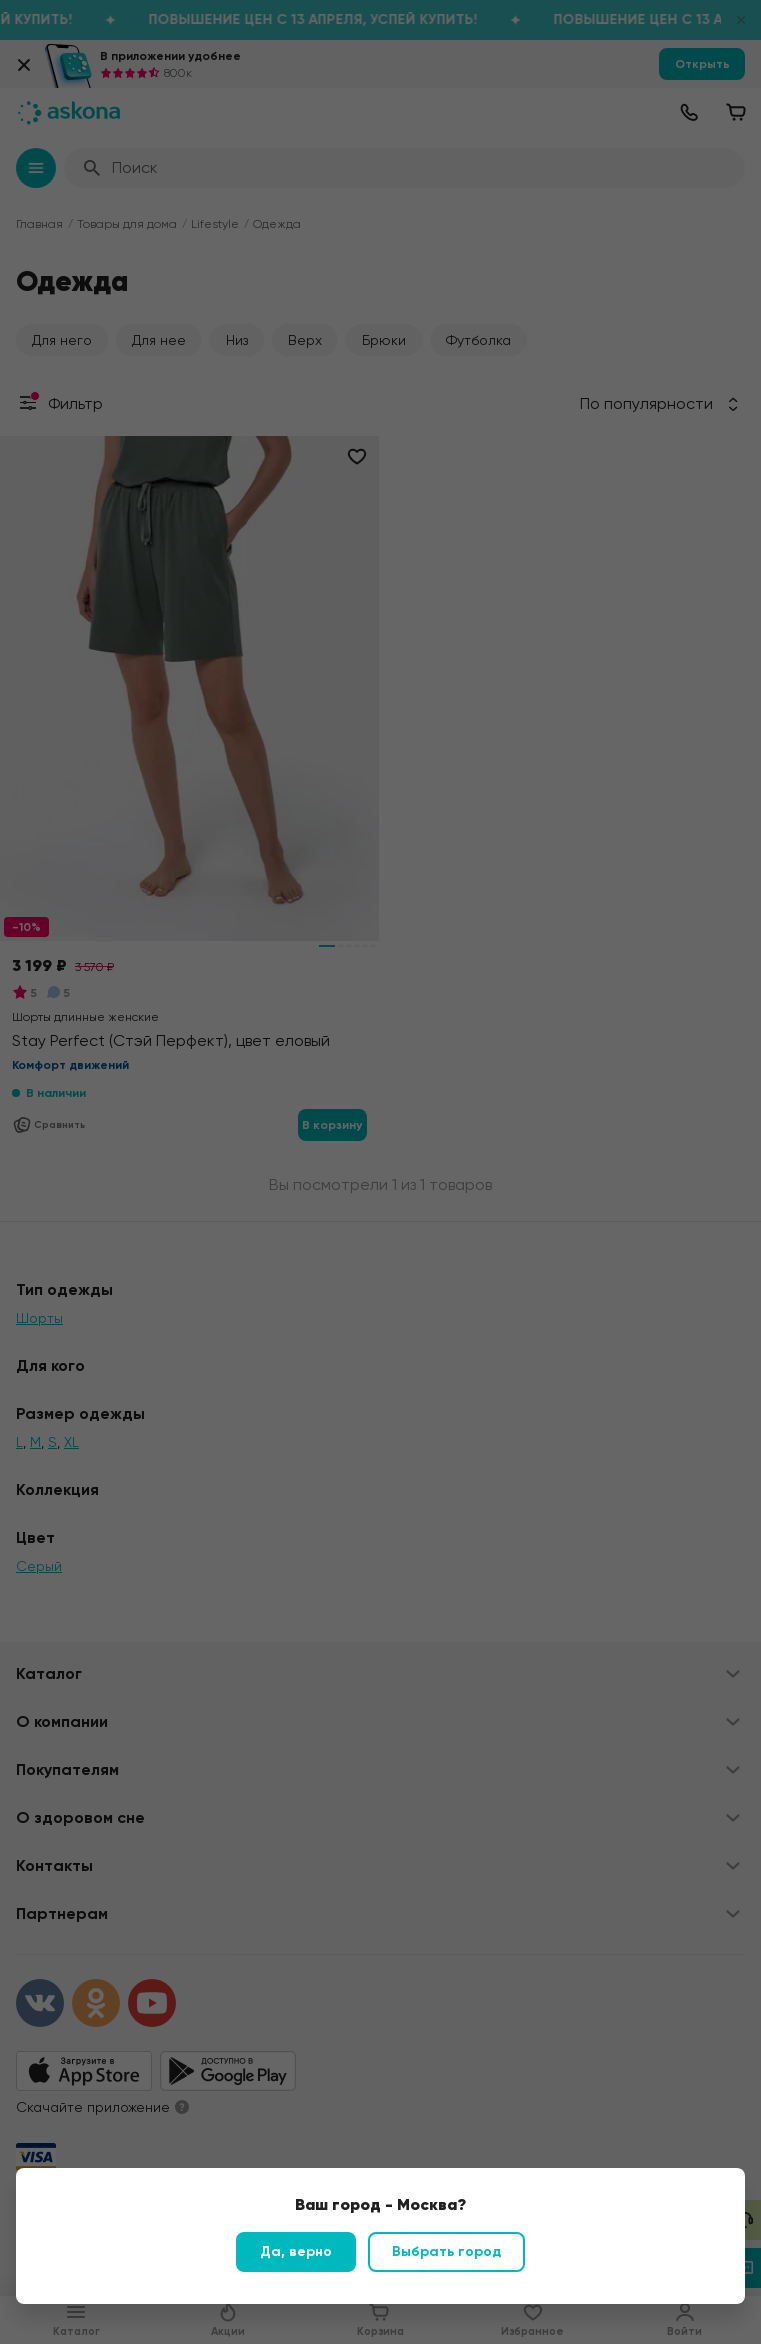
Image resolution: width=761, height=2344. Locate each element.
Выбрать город (446, 2251)
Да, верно (296, 2251)
